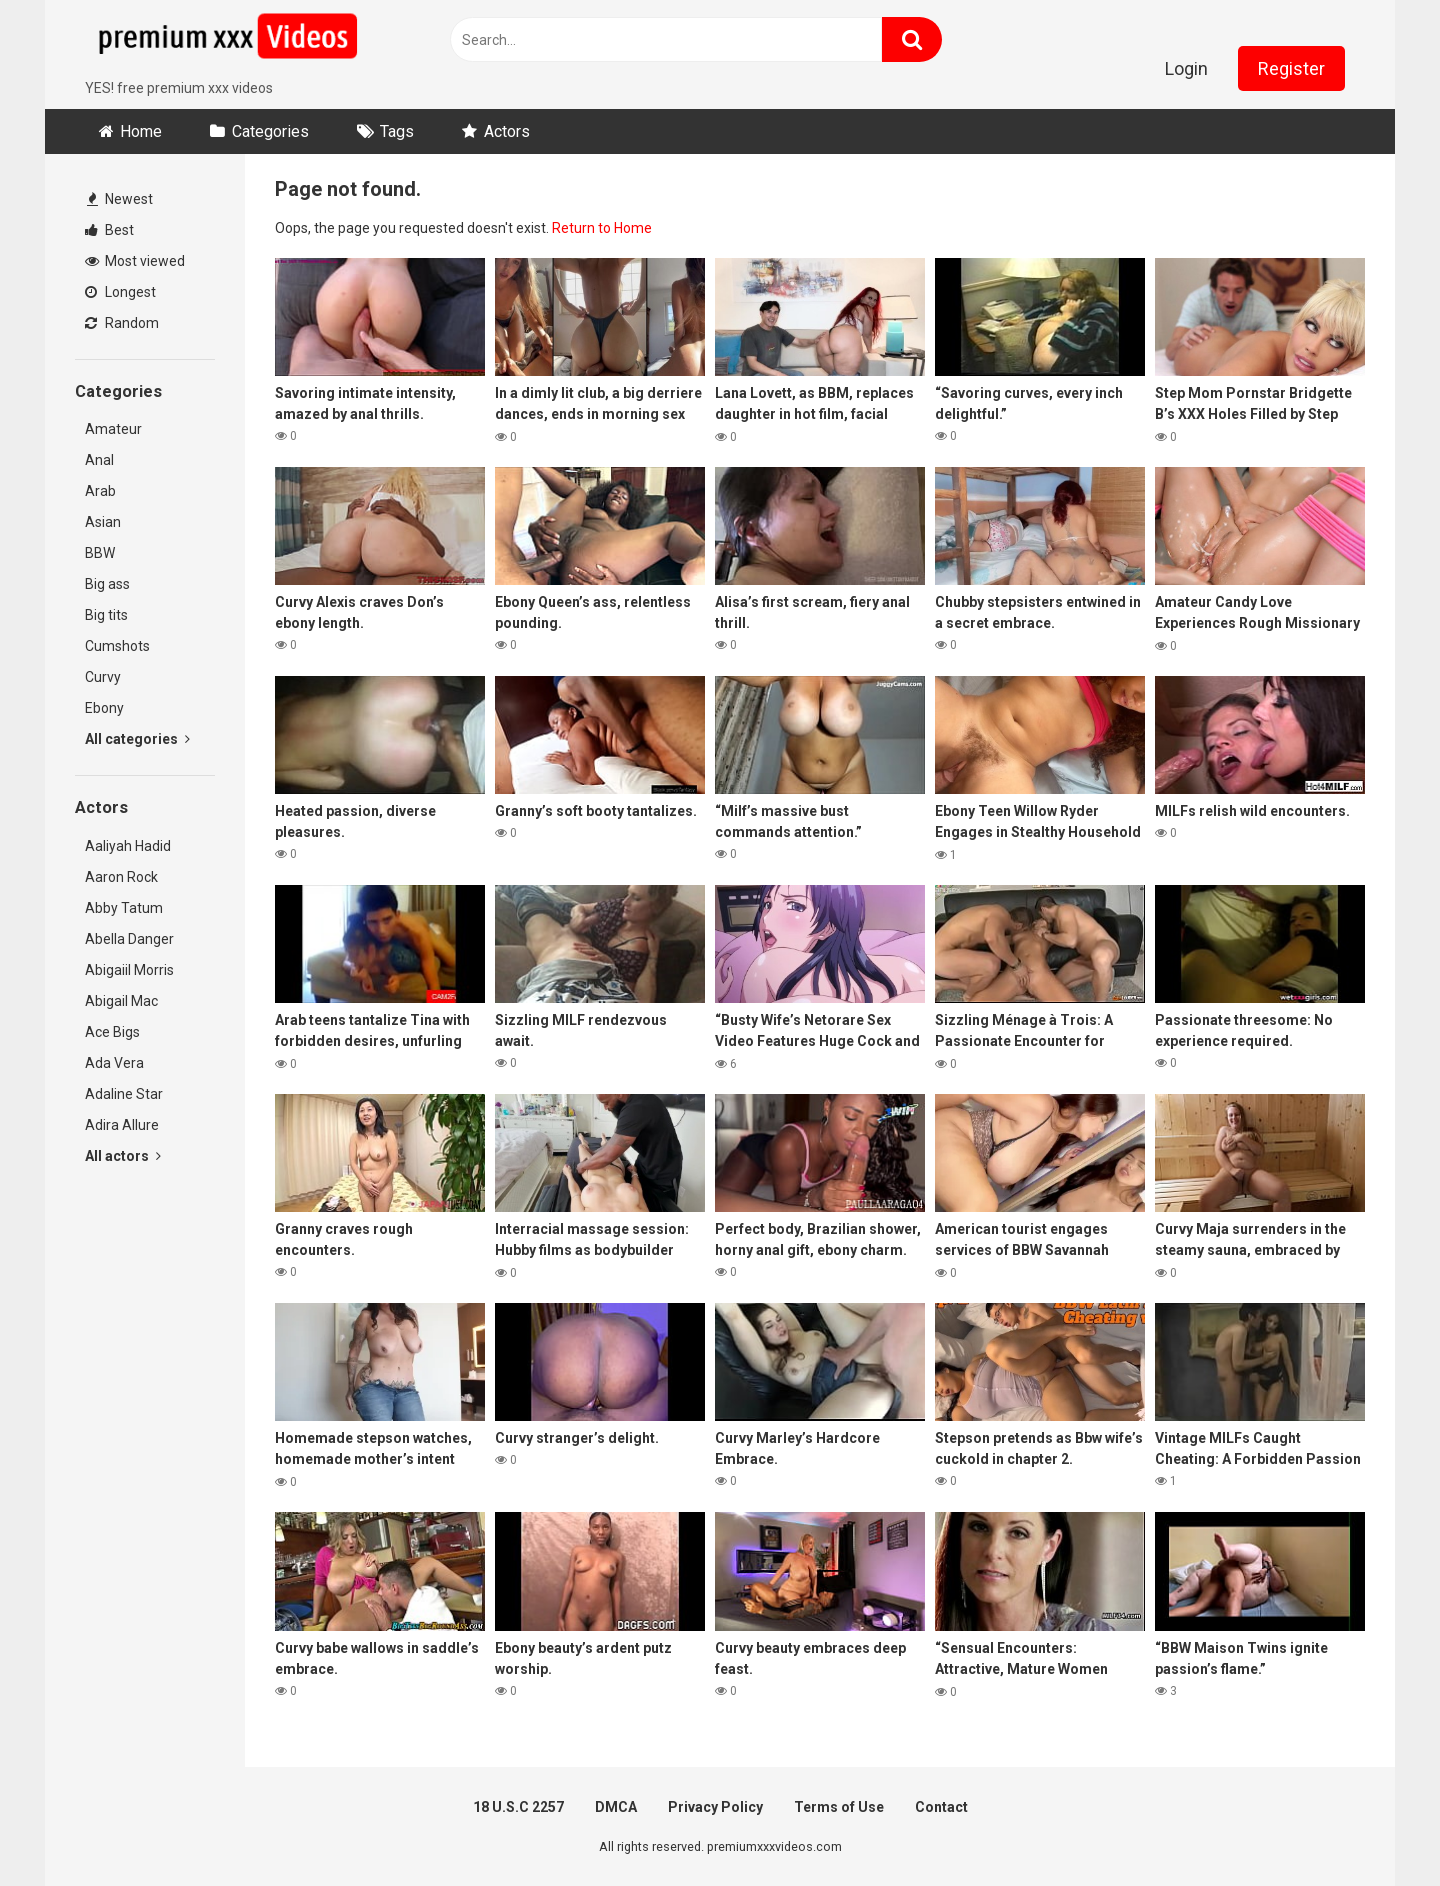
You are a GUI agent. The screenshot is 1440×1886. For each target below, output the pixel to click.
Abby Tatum (124, 908)
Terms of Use (839, 1807)
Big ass (107, 584)
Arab (100, 491)
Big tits (106, 615)
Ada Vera (114, 1063)
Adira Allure (122, 1125)
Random (122, 323)
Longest (120, 292)
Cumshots (117, 646)
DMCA (616, 1807)
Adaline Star (124, 1094)
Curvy (103, 677)
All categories (137, 739)
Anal (99, 460)
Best (109, 230)
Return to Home (602, 228)
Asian (103, 522)
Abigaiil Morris (129, 970)
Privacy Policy (715, 1807)
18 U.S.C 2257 (518, 1807)
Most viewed (135, 261)
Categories (270, 131)
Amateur (113, 429)
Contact (941, 1807)
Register (1291, 68)
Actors (507, 131)
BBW (100, 553)
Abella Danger (129, 939)
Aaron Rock (121, 877)
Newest (120, 199)
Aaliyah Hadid (128, 846)
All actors (123, 1156)
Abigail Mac (121, 1001)
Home (141, 131)
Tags (397, 131)
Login (1186, 68)
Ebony (104, 708)
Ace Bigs (112, 1032)
